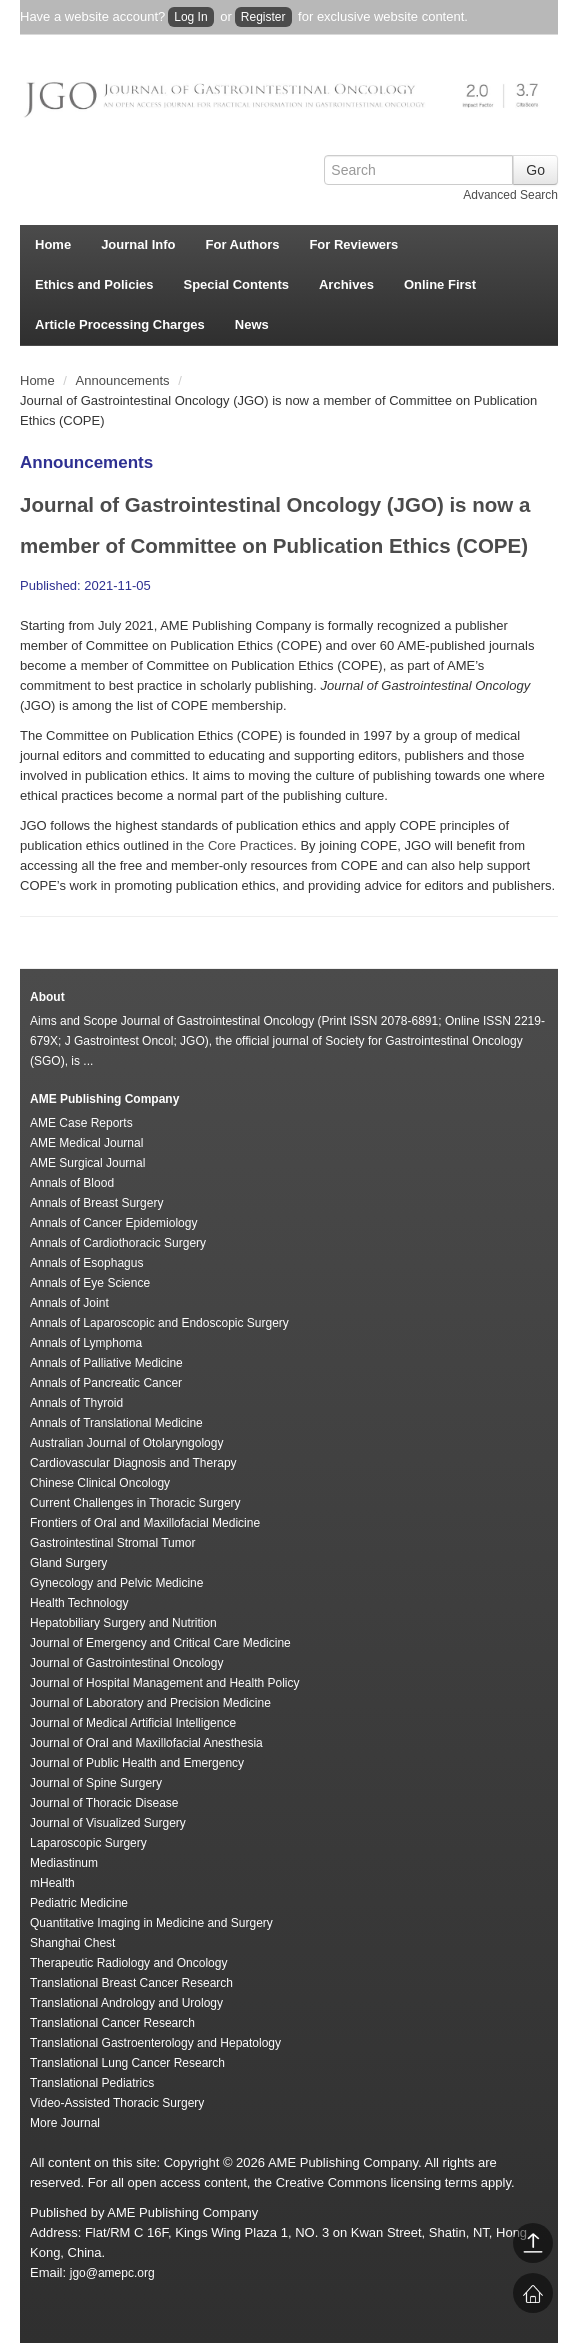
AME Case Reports (81, 1123)
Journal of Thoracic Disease (104, 1803)
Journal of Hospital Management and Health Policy (164, 1683)
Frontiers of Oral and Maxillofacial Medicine (145, 1523)
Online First (440, 284)
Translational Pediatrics (92, 2083)
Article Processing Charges (120, 324)
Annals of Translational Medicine (116, 1423)
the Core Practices (239, 845)
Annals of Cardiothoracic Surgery (118, 1243)
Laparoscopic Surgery (88, 1843)
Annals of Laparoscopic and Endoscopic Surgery (159, 1323)
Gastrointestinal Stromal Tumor (112, 1543)
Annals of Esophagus (86, 1263)
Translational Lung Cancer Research (127, 2063)
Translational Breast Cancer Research (131, 1983)
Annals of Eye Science (90, 1283)
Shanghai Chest (72, 1943)
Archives (346, 284)
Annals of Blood (72, 1183)
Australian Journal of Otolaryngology (126, 1443)
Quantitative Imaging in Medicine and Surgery (151, 1923)
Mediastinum (64, 1863)
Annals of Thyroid (76, 1403)
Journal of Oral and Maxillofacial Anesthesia (146, 1743)
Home (53, 244)
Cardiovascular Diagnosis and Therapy (133, 1463)
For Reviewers (353, 244)
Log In (190, 17)
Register (263, 17)
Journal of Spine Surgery (96, 1783)
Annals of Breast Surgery (96, 1203)
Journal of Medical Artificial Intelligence (133, 1723)
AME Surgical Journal (87, 1163)
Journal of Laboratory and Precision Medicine (150, 1703)
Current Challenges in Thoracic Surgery (135, 1503)
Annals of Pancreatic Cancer (106, 1383)
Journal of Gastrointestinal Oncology (126, 1663)
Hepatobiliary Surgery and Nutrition (123, 1623)
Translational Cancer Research (112, 2023)
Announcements (125, 380)
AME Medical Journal (86, 1143)
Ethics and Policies (94, 284)
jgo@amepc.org (112, 2273)
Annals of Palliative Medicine (106, 1363)
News (252, 324)
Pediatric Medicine (79, 1903)
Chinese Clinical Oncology (100, 1483)
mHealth (52, 1883)
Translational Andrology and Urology (126, 2003)
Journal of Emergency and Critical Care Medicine (160, 1643)
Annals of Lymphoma (86, 1343)
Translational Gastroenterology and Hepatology (155, 2043)
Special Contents (236, 284)
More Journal (65, 2123)
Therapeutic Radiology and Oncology (128, 1963)
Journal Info (138, 244)
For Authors (243, 244)
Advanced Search (510, 195)
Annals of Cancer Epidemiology (113, 1223)
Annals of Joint (69, 1303)
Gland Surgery (68, 1563)
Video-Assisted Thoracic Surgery (117, 2103)
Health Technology (79, 1603)
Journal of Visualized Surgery (108, 1823)
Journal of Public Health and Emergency (137, 1763)
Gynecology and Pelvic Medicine (116, 1583)
